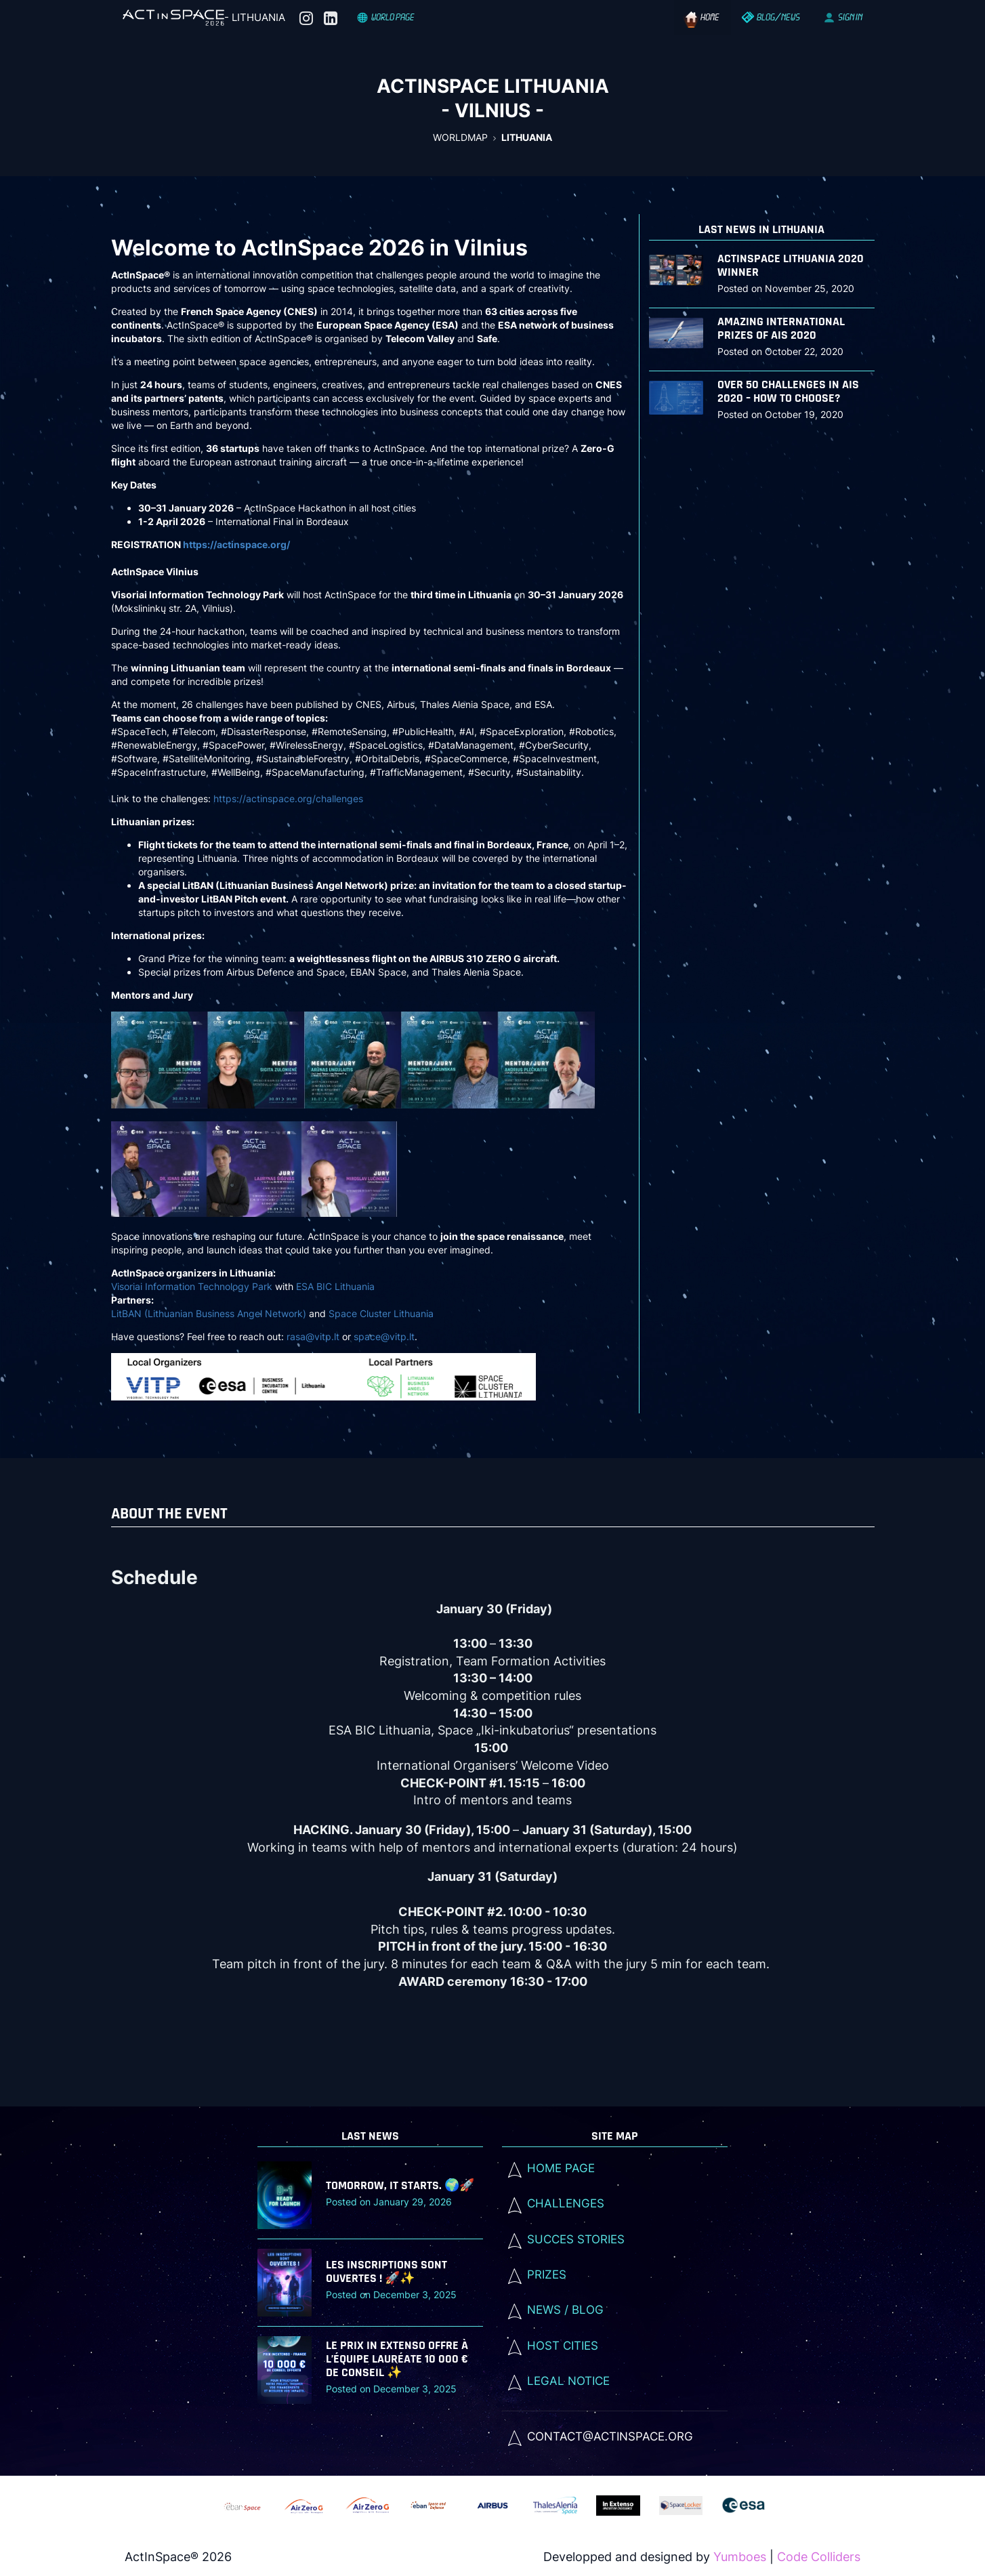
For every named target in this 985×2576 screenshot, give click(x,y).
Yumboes (739, 2557)
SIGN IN (843, 17)
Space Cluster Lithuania (381, 1313)
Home (702, 17)
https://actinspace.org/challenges (288, 798)
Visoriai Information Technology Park (191, 1286)
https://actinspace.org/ (236, 544)
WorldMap (460, 137)
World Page (386, 17)
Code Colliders (818, 2557)
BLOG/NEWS (772, 17)
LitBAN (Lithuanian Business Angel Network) (208, 1313)
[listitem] (615, 2436)
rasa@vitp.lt (313, 1336)
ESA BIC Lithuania (335, 1286)
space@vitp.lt (384, 1336)
